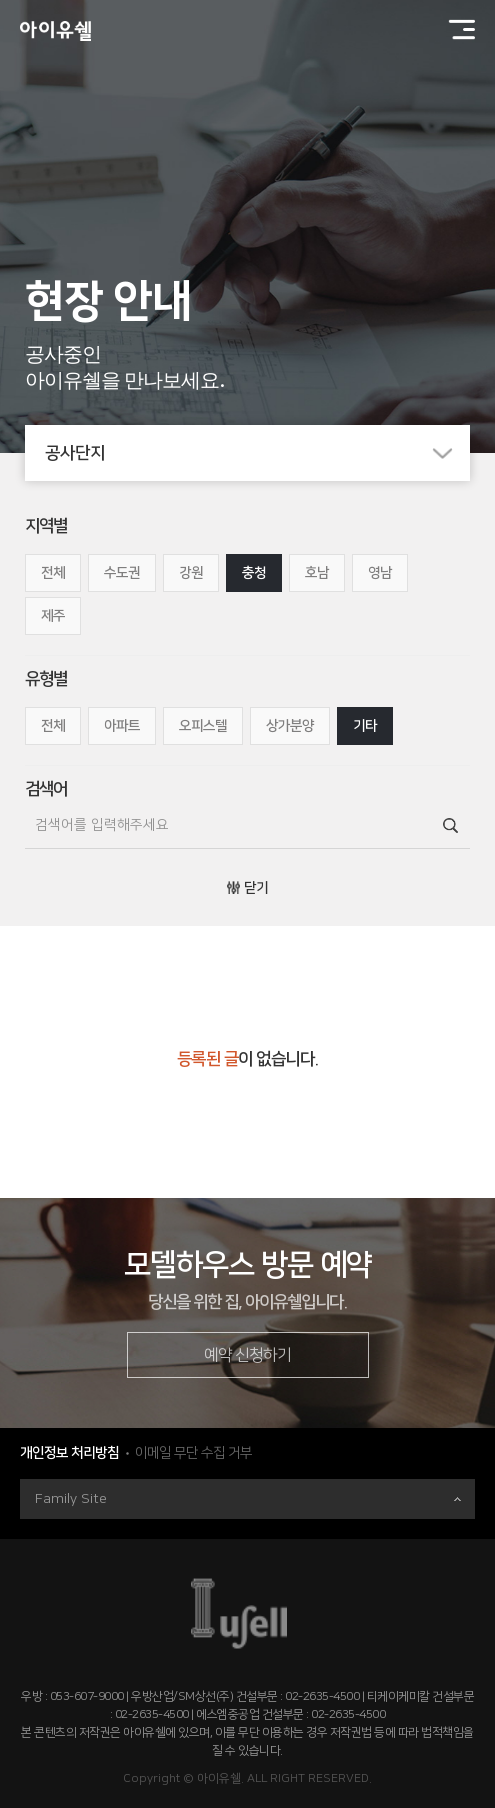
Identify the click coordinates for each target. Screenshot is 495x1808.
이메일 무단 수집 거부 (193, 1453)
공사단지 (258, 453)
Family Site (248, 1499)
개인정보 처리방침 (69, 1453)
